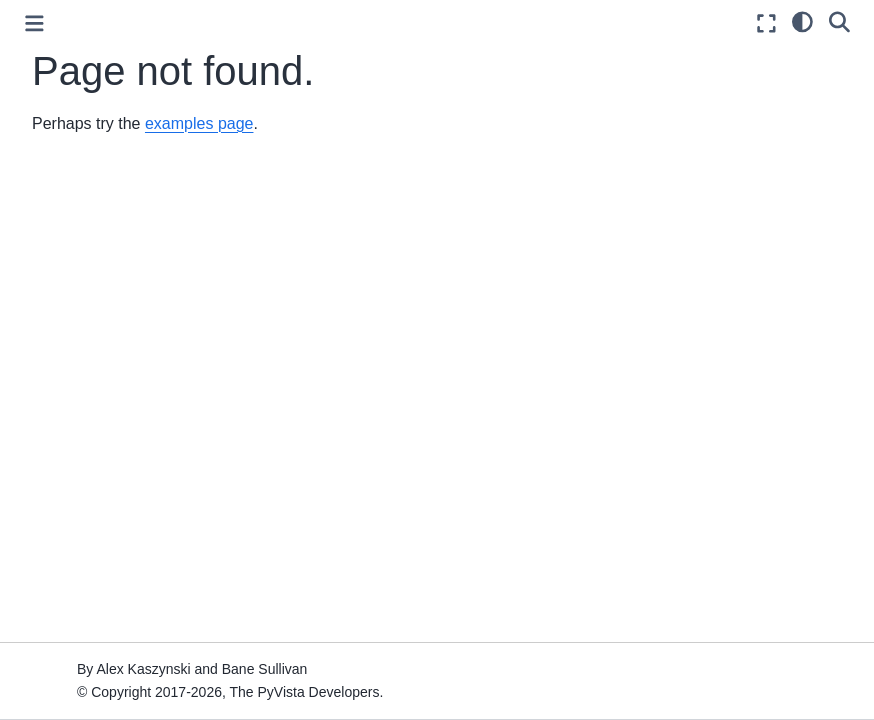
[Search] (839, 21)
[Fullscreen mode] (766, 23)
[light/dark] (802, 21)
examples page (199, 123)
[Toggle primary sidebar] (34, 23)
